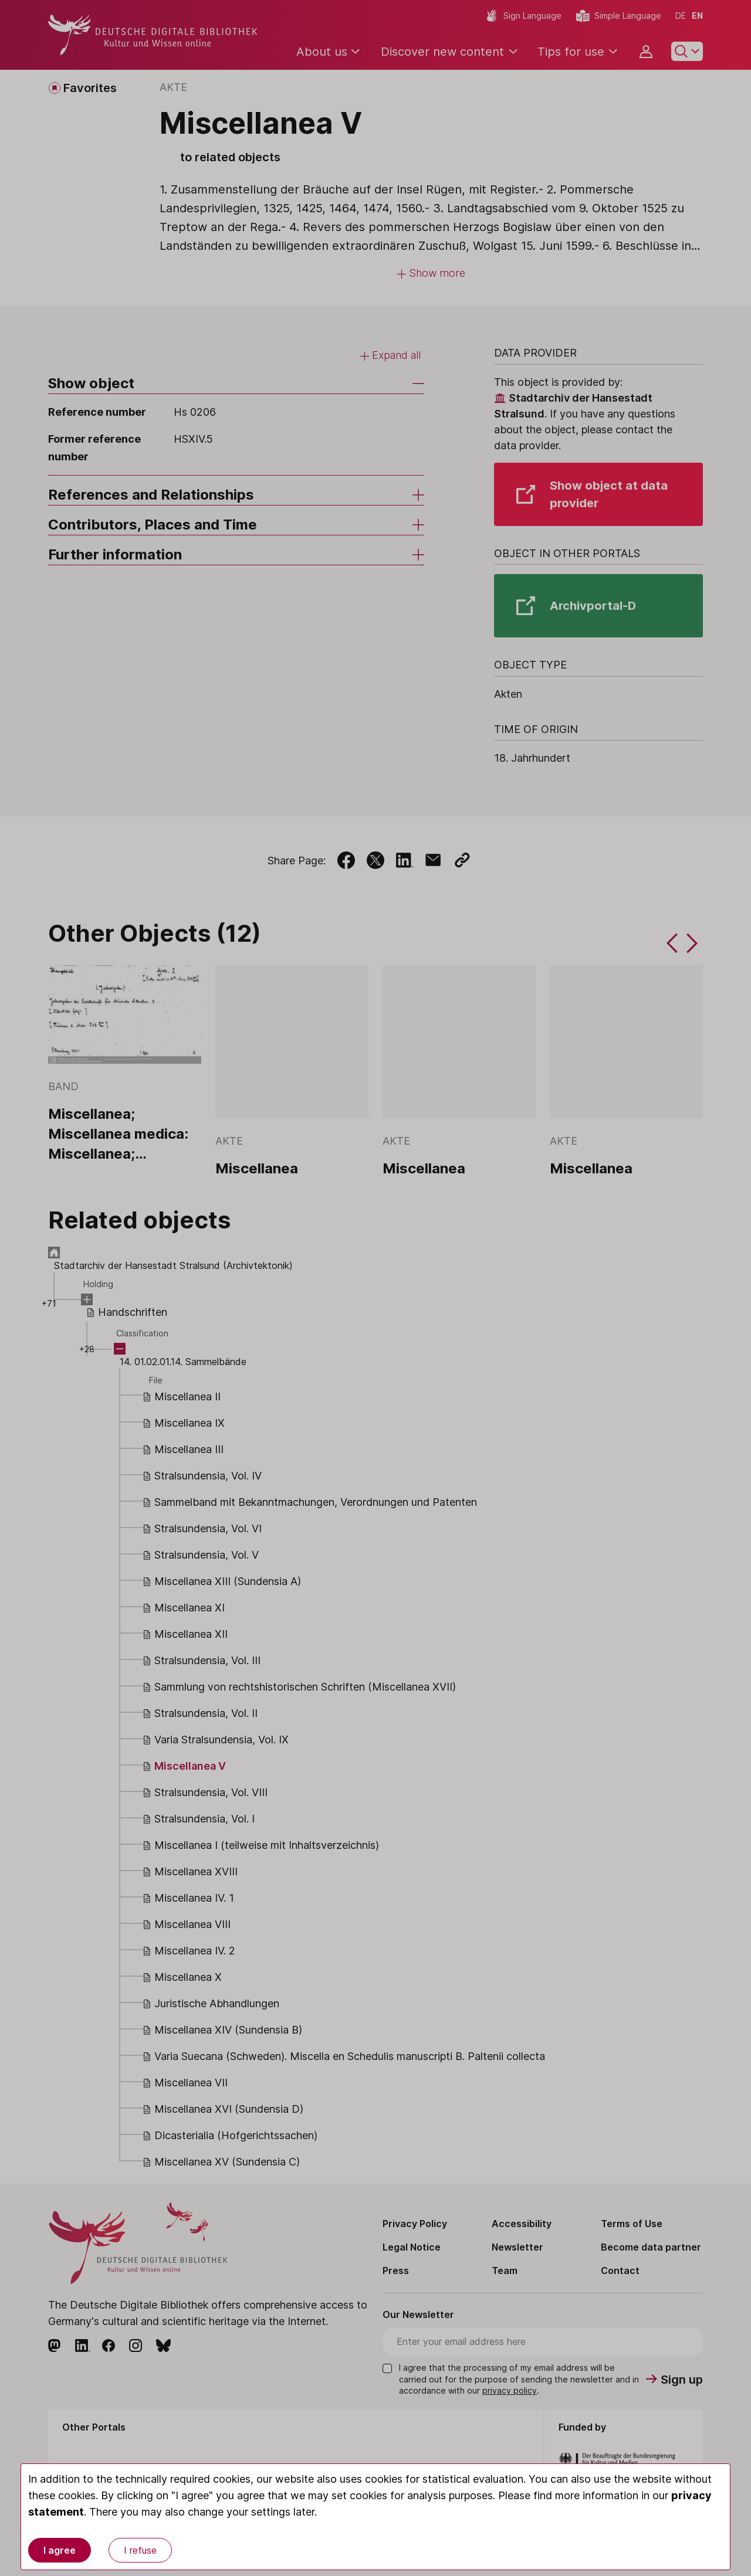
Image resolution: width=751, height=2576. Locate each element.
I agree (59, 2550)
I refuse (140, 2550)
